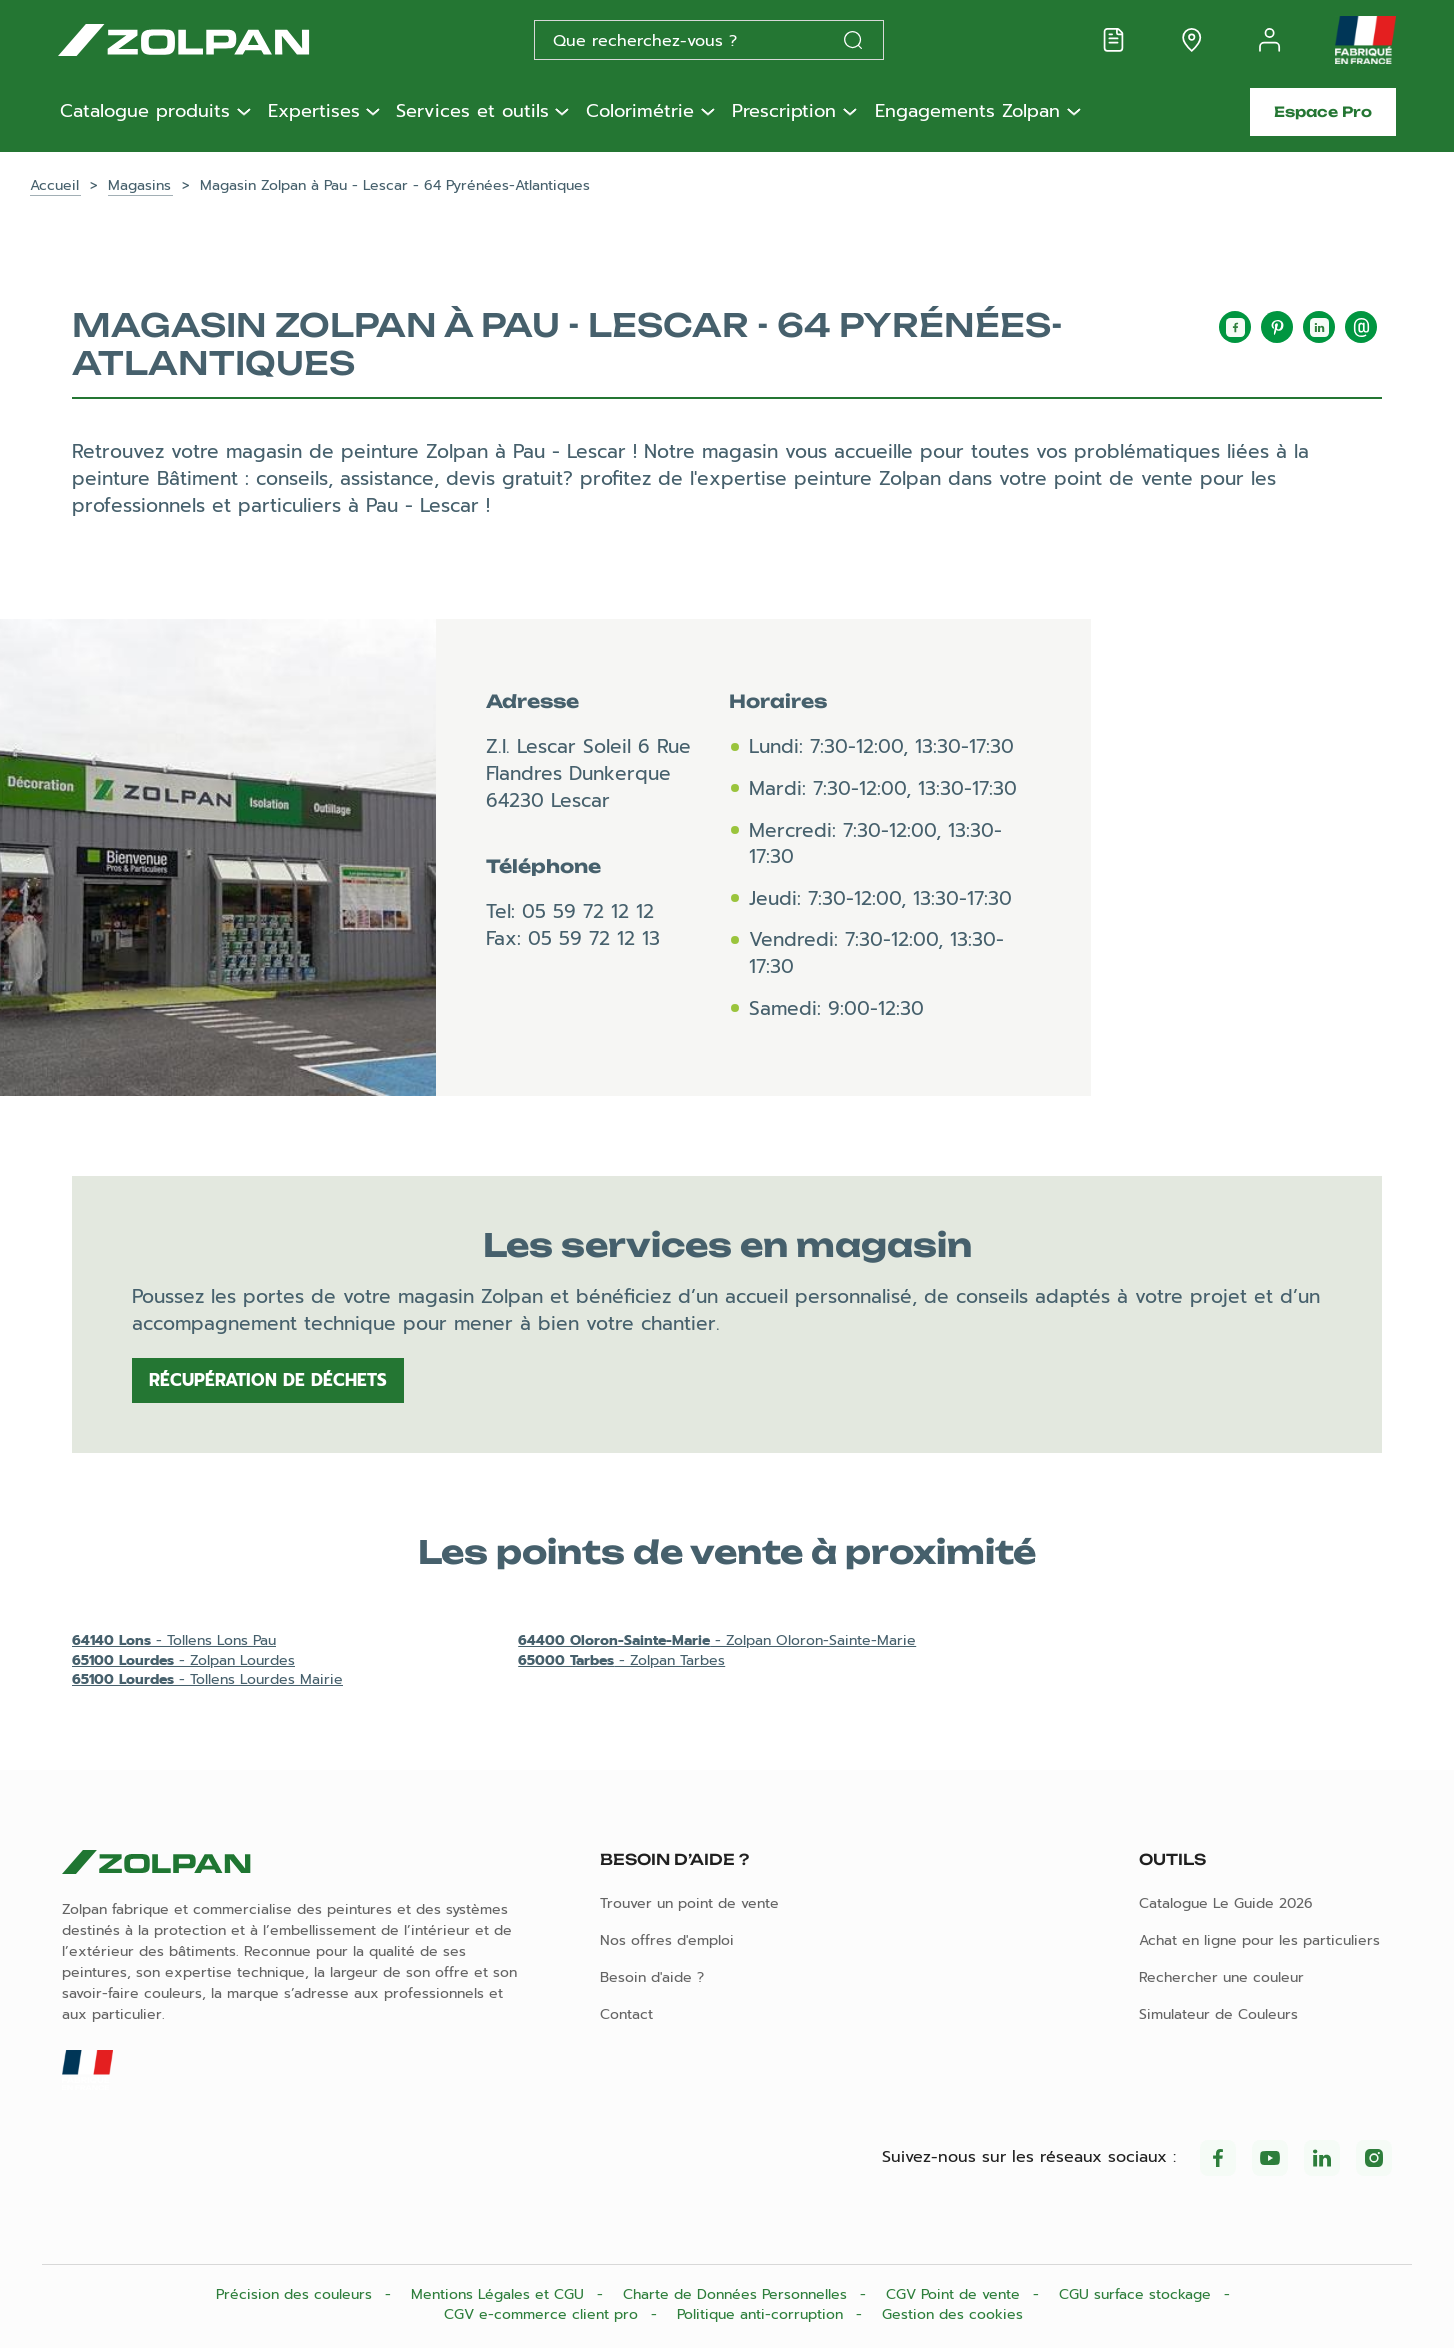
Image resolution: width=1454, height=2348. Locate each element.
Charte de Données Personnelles (737, 2294)
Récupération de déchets (268, 1380)
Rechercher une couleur (1221, 1977)
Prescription (784, 112)
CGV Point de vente (955, 2294)
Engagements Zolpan (967, 112)
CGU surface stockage (1137, 2294)
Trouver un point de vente (689, 1903)
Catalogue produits (145, 112)
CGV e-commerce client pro (543, 2314)
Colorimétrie (640, 112)
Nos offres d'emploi (667, 1940)
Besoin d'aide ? (652, 1977)
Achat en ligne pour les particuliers (1259, 1940)
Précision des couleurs (296, 2294)
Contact (626, 2014)
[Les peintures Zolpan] (216, 40)
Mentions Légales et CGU (500, 2294)
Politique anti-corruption (762, 2314)
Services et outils (472, 112)
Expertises (314, 112)
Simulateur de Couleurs (1218, 2014)
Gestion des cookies (952, 2314)
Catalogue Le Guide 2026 (1226, 1903)
